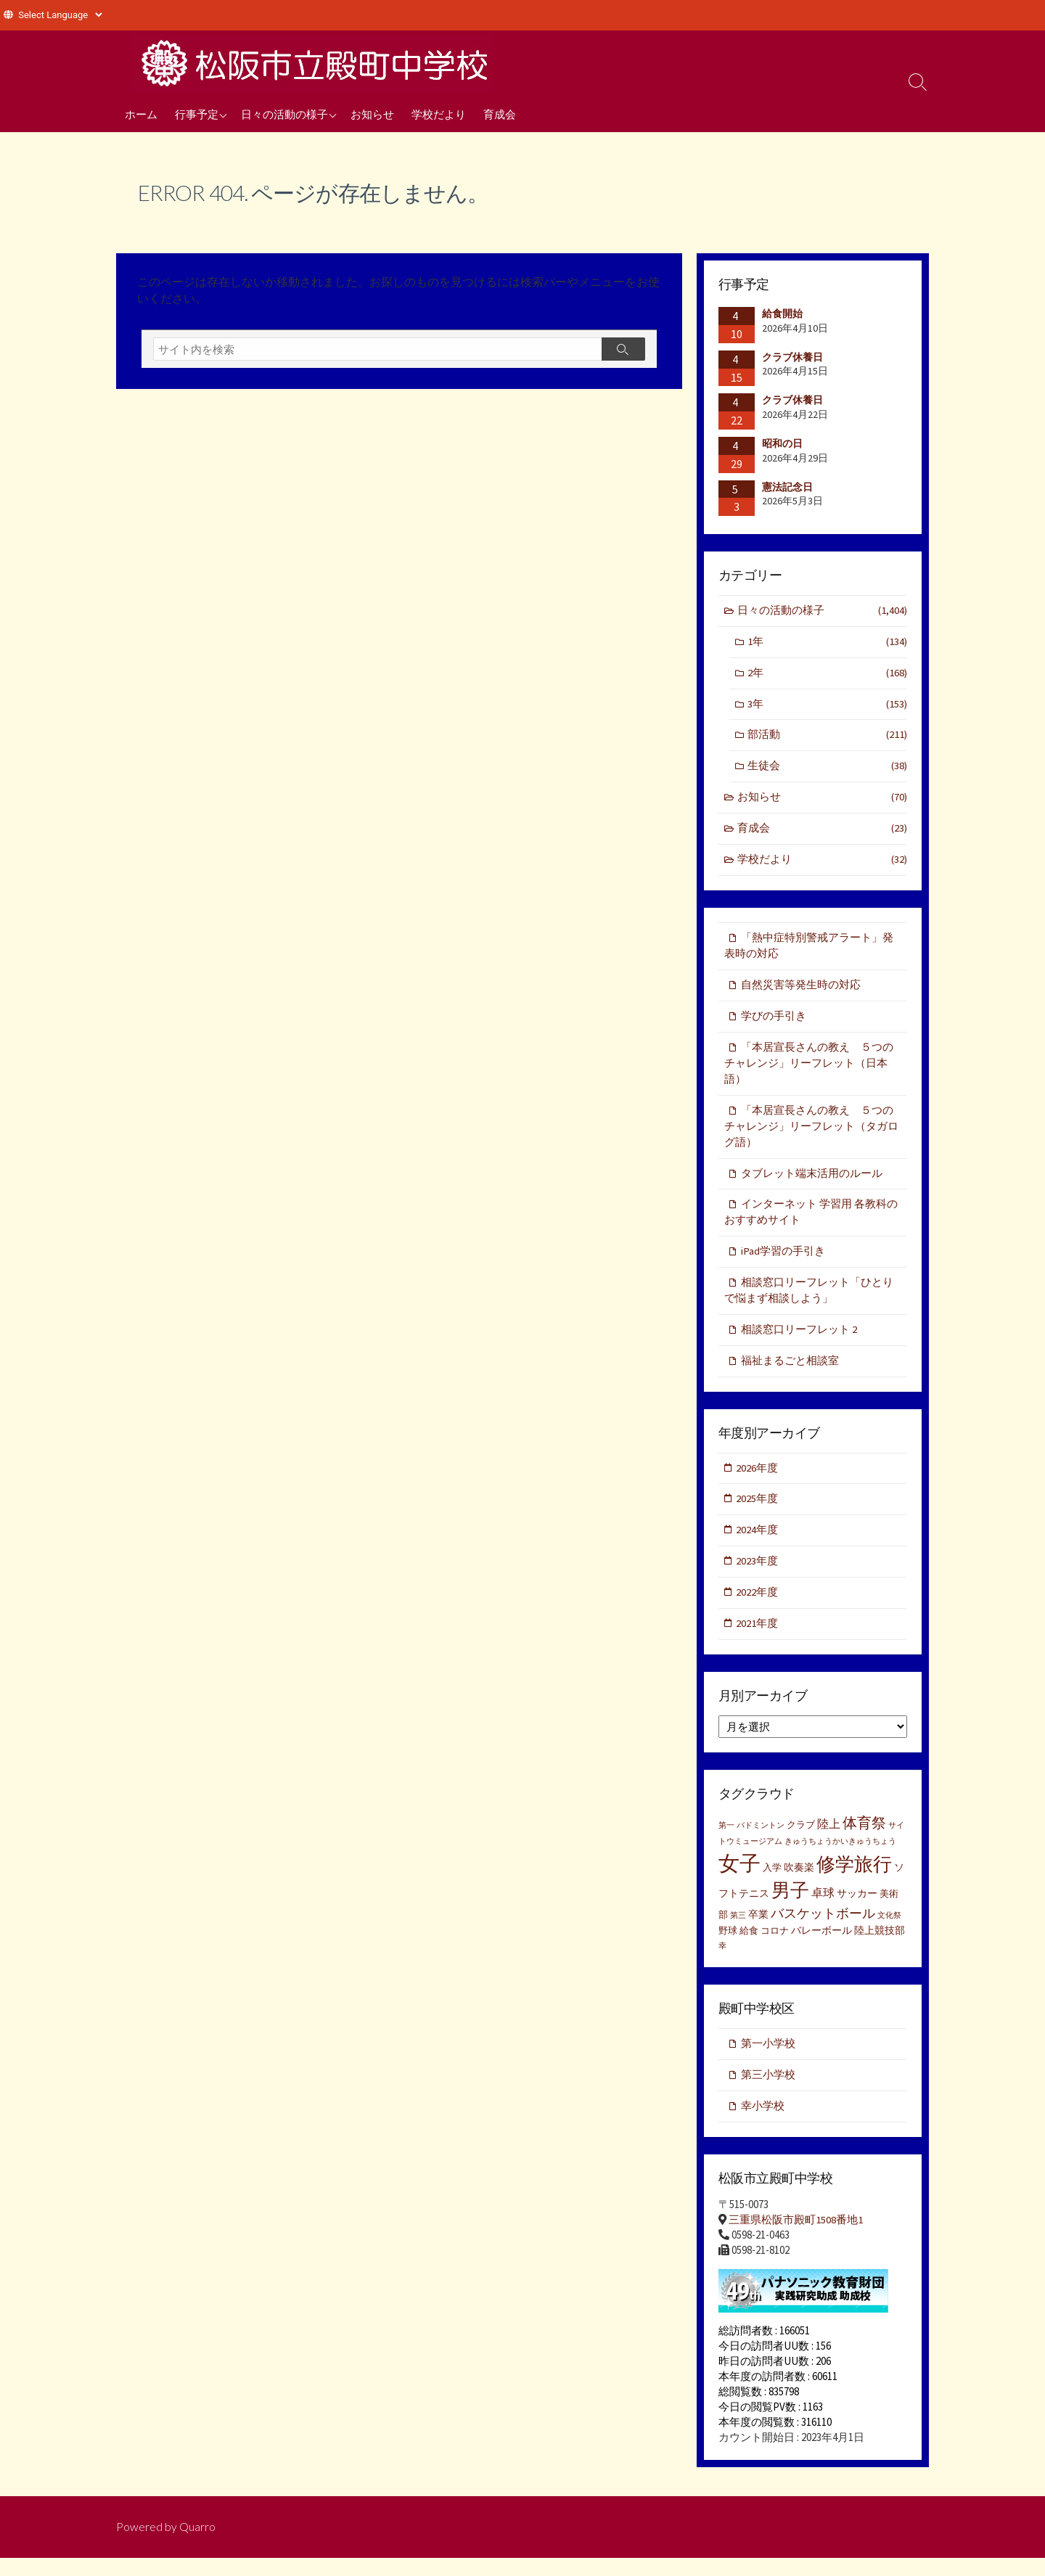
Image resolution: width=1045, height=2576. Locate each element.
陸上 (828, 1839)
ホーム (141, 113)
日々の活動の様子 (284, 113)
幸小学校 (762, 2123)
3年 (827, 706)
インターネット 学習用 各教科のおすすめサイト (811, 1222)
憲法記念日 (787, 486)
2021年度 (758, 1639)
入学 (772, 1883)
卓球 (823, 1908)
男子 (790, 1906)
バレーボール (821, 1946)
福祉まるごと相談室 (790, 1373)
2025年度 (758, 1512)
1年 (827, 643)
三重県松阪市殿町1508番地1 (796, 2238)
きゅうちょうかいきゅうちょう (840, 1858)
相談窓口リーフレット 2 (799, 1341)
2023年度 (758, 1576)
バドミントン (760, 1841)
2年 (827, 674)
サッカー (857, 1909)
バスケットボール (823, 1929)
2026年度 (758, 1481)
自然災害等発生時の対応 (801, 990)
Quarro (197, 2544)
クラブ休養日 (792, 357)
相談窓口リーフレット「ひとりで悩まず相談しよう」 (808, 1302)
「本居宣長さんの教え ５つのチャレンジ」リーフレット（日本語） (808, 1069)
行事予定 (196, 113)
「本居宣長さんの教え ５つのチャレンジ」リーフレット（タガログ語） (811, 1134)
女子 (739, 1879)
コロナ (775, 1946)
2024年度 (758, 1544)
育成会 (499, 113)
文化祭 (889, 1931)
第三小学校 (768, 2092)
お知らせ (372, 113)
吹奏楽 (799, 1883)
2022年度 (758, 1607)
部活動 (827, 737)
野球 (727, 1946)
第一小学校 (768, 2060)
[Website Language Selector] (59, 15)
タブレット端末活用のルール (811, 1182)
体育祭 (864, 1838)
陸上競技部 (879, 1946)
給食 (748, 1946)
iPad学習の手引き (783, 1262)
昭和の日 (782, 443)
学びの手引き (773, 1022)
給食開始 (782, 313)
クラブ (801, 1840)
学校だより (438, 113)
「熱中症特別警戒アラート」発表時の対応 (808, 950)
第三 (738, 1931)
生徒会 (827, 769)
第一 (726, 1841)
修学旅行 (854, 1880)
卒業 (758, 1930)
